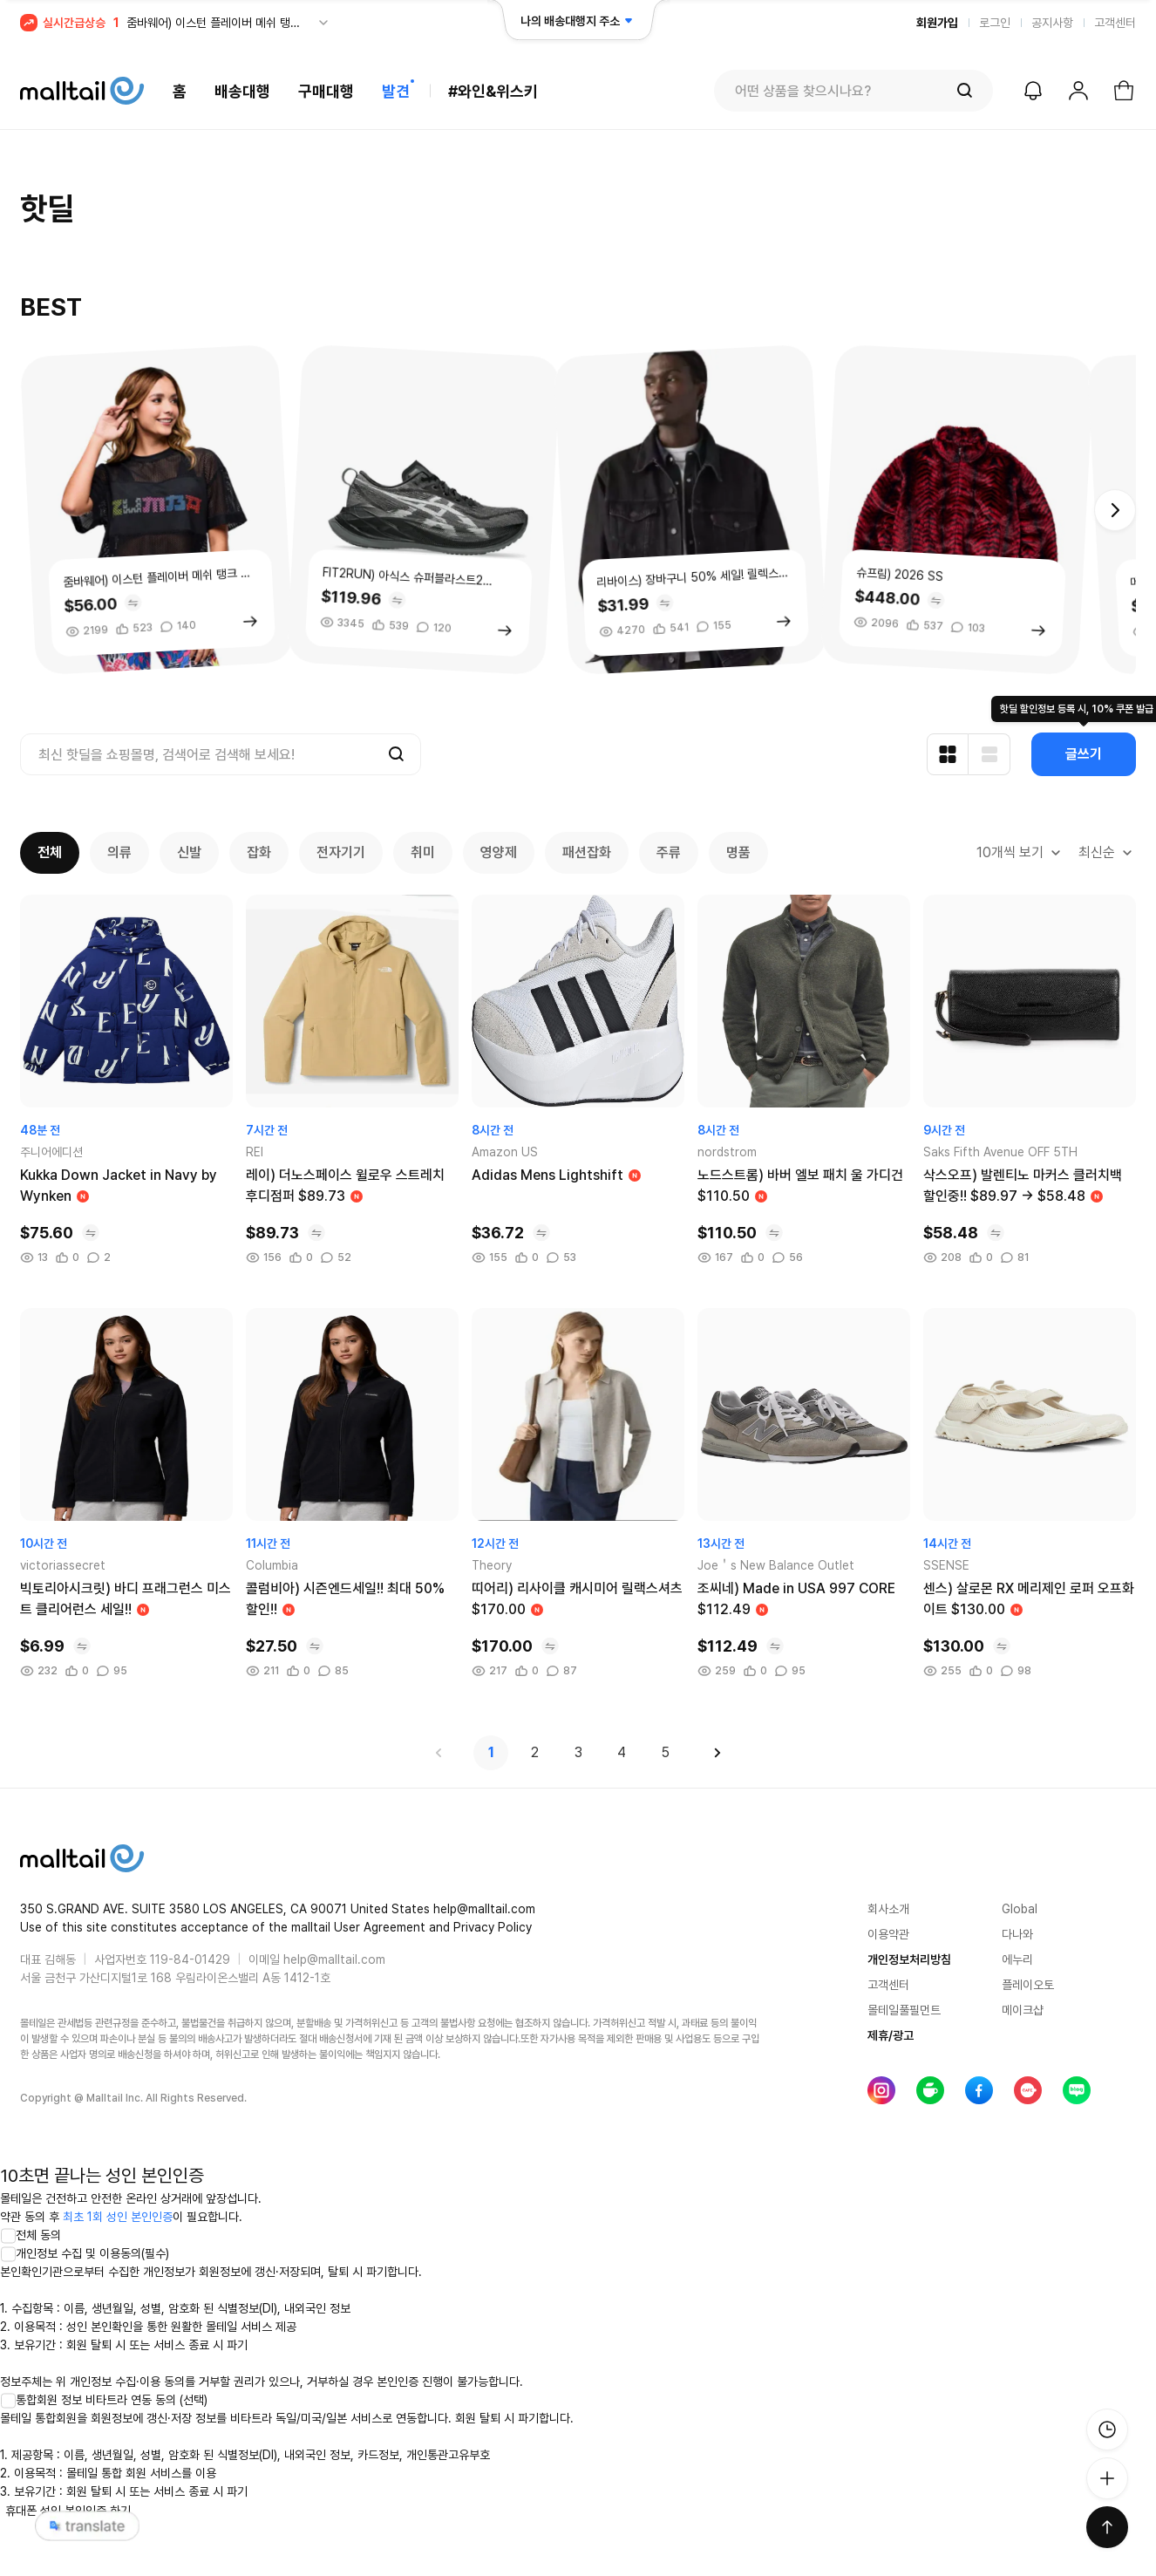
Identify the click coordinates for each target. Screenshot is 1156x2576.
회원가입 (937, 23)
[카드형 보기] (948, 754)
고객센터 (1115, 23)
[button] (1115, 510)
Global (1019, 1909)
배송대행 (242, 91)
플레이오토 (1028, 1985)
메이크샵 (1023, 2010)
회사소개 (888, 1909)
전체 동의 (30, 2235)
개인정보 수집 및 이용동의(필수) (84, 2253)
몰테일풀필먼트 (904, 2010)
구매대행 (326, 91)
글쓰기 (1083, 754)
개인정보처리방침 (909, 1959)
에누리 (1017, 1959)
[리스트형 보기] (989, 754)
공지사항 (1052, 23)
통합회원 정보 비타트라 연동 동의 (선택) (103, 2400)
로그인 (994, 23)
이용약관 (888, 1934)
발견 (396, 91)
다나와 (1017, 1934)
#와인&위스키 (493, 91)
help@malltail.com (334, 1959)
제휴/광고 (890, 2035)
